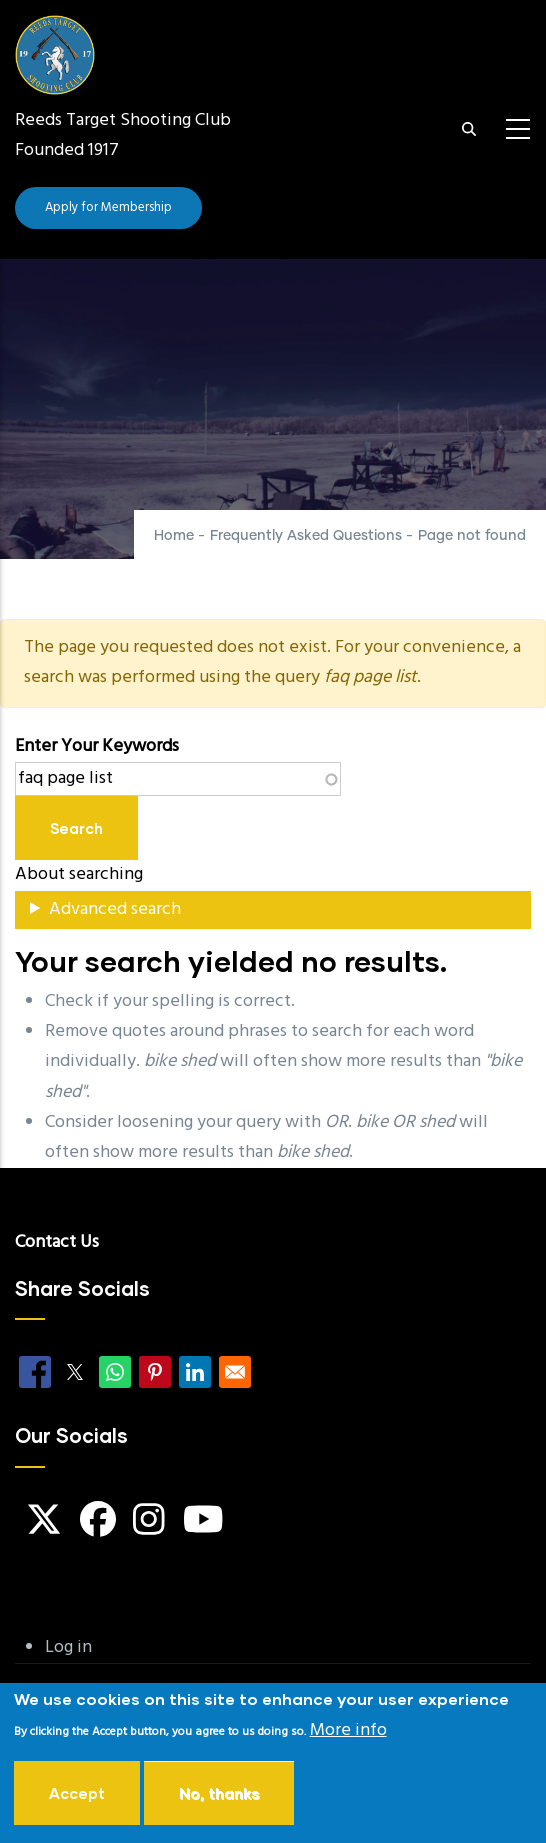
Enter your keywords (97, 746)
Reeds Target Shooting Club (123, 120)
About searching (79, 874)
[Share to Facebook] (35, 1372)
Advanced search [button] (115, 909)
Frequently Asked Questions (306, 536)
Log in (68, 1647)
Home (174, 536)
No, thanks (219, 1799)
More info (348, 1736)
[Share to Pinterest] (155, 1372)
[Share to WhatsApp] (115, 1372)
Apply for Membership (108, 207)
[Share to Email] (235, 1372)
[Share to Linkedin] (195, 1372)
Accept (77, 1799)
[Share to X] (75, 1372)
